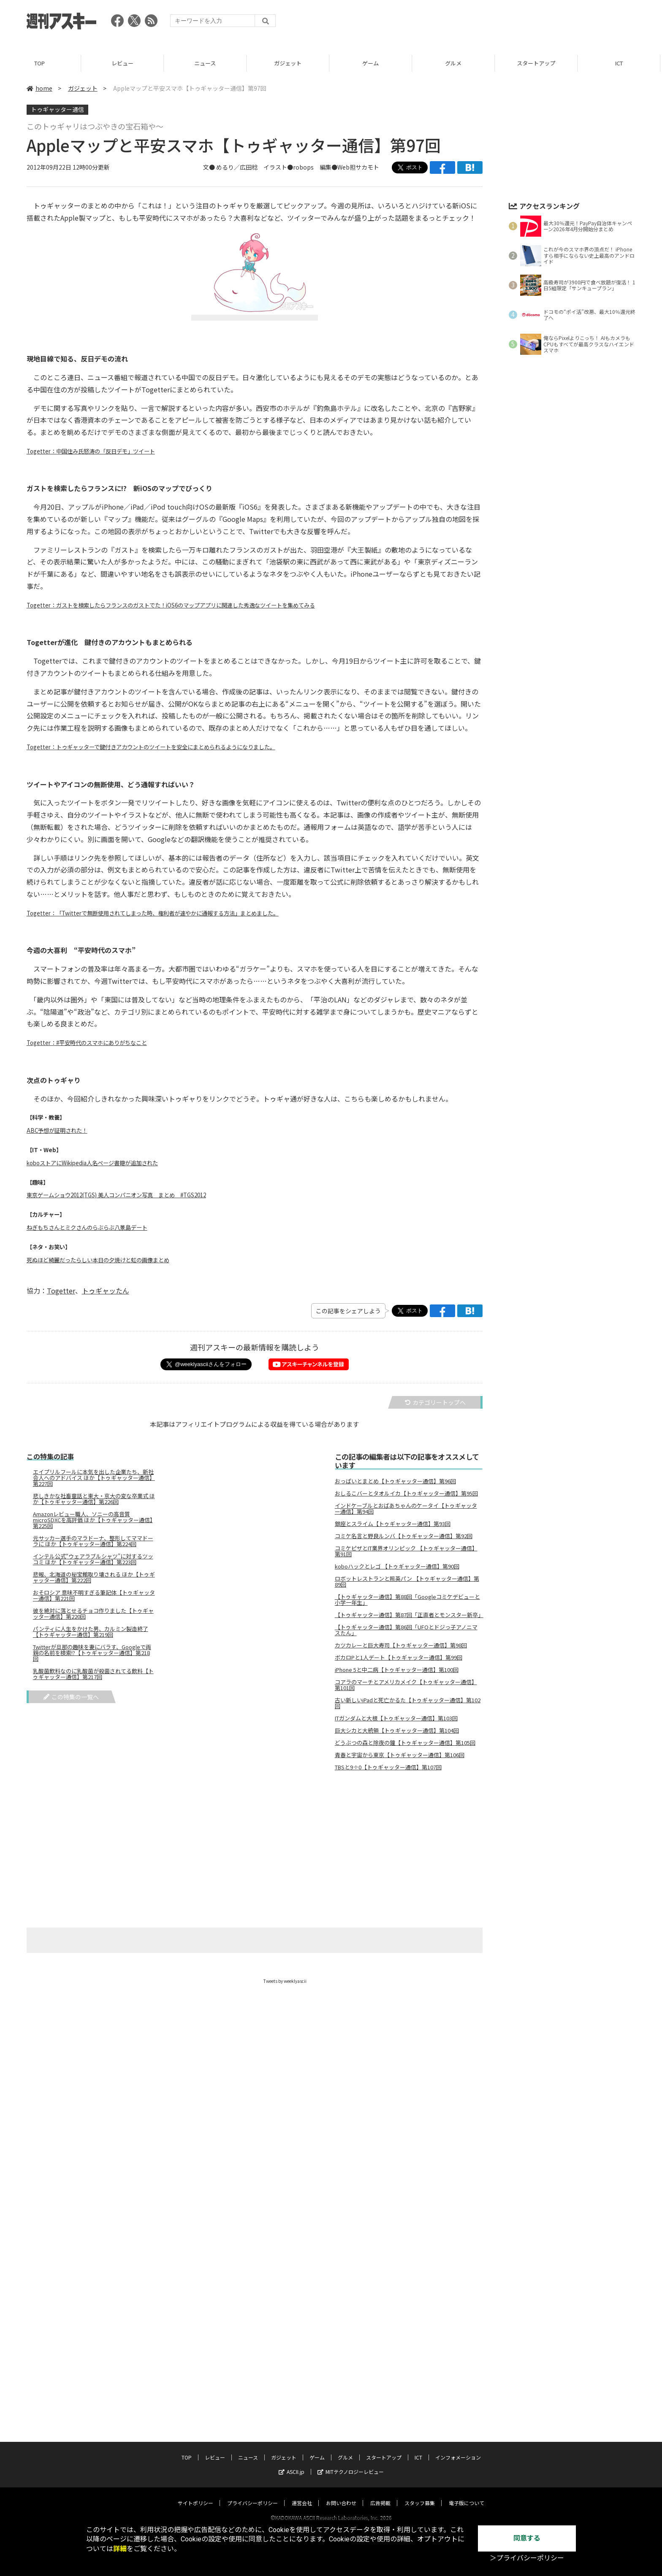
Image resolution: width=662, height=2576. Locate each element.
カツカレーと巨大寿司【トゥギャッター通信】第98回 (401, 1645)
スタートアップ (537, 63)
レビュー (124, 63)
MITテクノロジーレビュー (350, 2463)
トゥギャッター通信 (57, 109)
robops (303, 167)
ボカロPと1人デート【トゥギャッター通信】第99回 (398, 1658)
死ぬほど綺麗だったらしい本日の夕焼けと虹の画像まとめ (98, 1260)
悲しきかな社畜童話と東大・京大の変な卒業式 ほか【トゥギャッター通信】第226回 (94, 1499)
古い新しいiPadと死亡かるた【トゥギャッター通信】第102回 (407, 1703)
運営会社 (302, 2494)
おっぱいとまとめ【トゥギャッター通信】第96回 (395, 1481)
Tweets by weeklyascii (285, 1981)
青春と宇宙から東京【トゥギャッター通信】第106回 (399, 1755)
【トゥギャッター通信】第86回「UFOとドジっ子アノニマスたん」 (406, 1630)
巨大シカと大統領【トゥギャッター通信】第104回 (397, 1731)
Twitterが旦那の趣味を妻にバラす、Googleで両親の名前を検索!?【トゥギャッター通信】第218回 (92, 1653)
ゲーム (372, 63)
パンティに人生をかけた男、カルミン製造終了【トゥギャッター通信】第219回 (90, 1632)
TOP (41, 63)
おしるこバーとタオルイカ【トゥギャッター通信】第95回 (406, 1493)
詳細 (120, 2549)
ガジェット (289, 63)
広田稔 (249, 167)
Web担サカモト (358, 167)
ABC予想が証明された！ (57, 1130)
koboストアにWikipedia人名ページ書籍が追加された (92, 1163)
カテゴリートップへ (435, 1402)
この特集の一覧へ (71, 1697)
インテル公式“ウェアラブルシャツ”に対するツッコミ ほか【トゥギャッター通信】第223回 (93, 1559)
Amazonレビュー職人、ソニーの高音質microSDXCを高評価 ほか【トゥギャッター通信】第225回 (93, 1520)
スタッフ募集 (419, 2494)
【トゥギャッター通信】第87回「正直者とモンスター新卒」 (409, 1615)
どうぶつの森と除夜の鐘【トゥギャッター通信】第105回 (405, 1743)
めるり (225, 167)
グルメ (455, 63)
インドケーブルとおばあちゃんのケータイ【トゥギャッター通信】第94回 (406, 1509)
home (39, 88)
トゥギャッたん (105, 1290)
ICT (620, 63)
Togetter (61, 1290)
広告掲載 (380, 2494)
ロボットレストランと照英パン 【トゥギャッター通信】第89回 (407, 1582)
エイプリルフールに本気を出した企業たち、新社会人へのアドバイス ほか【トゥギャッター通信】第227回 (94, 1478)
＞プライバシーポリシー (527, 2558)
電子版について (466, 2494)
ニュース (206, 63)
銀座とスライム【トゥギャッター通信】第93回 (392, 1524)
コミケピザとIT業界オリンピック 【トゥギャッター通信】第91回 (406, 1551)
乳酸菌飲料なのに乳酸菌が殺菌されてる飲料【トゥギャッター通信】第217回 (93, 1674)
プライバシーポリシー (252, 2494)
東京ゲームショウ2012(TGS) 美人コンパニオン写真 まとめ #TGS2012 (116, 1195)
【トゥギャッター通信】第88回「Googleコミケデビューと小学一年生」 (407, 1600)
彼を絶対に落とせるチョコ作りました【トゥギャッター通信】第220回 (93, 1614)
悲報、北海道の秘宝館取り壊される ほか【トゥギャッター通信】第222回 (94, 1577)
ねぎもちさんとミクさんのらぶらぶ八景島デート (87, 1227)
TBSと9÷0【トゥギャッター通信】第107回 (388, 1767)
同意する (526, 2538)
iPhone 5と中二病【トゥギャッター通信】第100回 (397, 1670)
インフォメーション (458, 2449)
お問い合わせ (341, 2494)
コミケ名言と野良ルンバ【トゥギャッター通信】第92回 (403, 1536)
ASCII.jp (291, 2463)
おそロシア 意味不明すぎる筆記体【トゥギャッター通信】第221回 (94, 1595)
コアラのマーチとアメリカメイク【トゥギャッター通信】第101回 (406, 1685)
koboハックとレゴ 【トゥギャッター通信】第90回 (397, 1566)
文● (209, 167)
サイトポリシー (195, 2494)
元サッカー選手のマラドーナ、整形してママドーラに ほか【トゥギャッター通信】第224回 (93, 1541)
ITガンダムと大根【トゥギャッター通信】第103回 (396, 1718)
